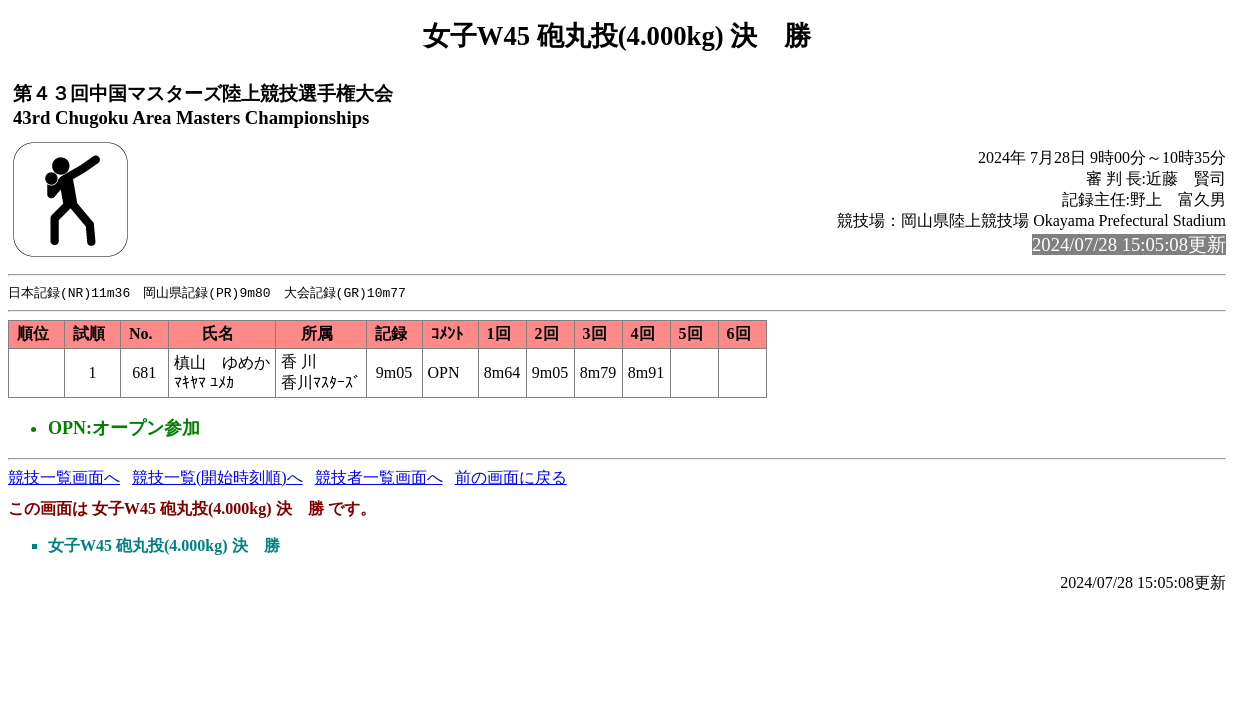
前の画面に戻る (511, 478)
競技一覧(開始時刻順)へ (217, 478)
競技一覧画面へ (64, 478)
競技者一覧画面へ (379, 478)
